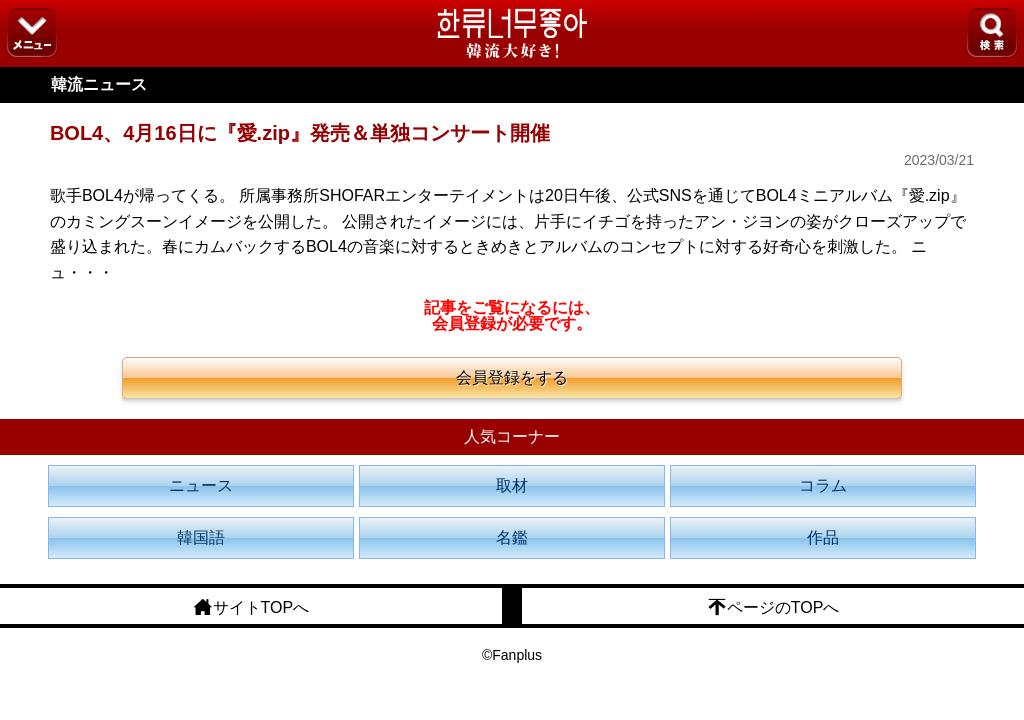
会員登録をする (512, 377)
